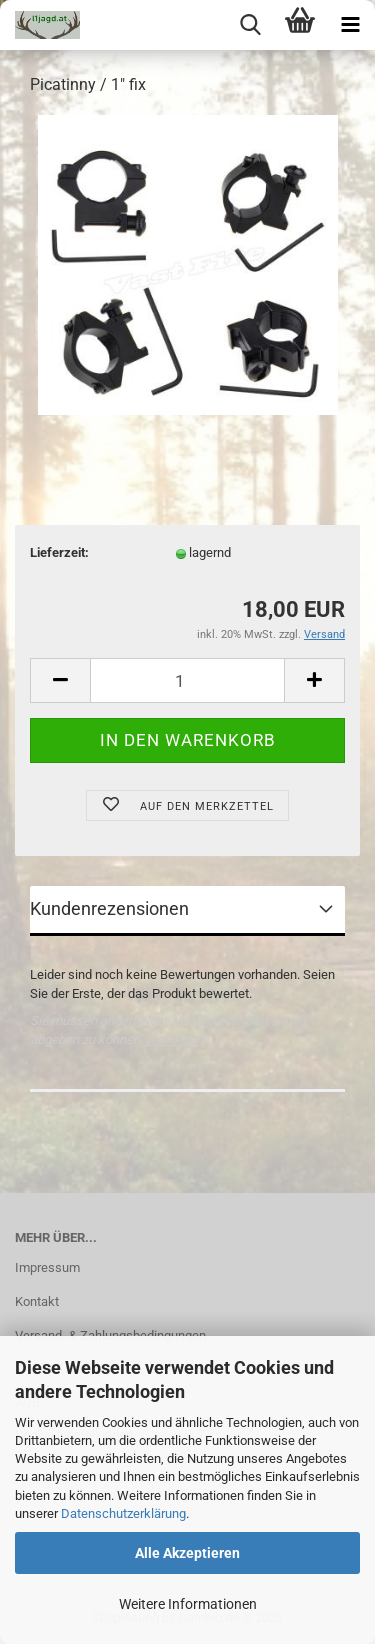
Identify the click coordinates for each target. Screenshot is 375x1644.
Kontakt (37, 1301)
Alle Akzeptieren (187, 1553)
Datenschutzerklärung (123, 1513)
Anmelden (174, 1039)
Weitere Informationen (188, 1604)
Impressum (47, 1267)
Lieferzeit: (59, 552)
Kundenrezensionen (109, 908)
